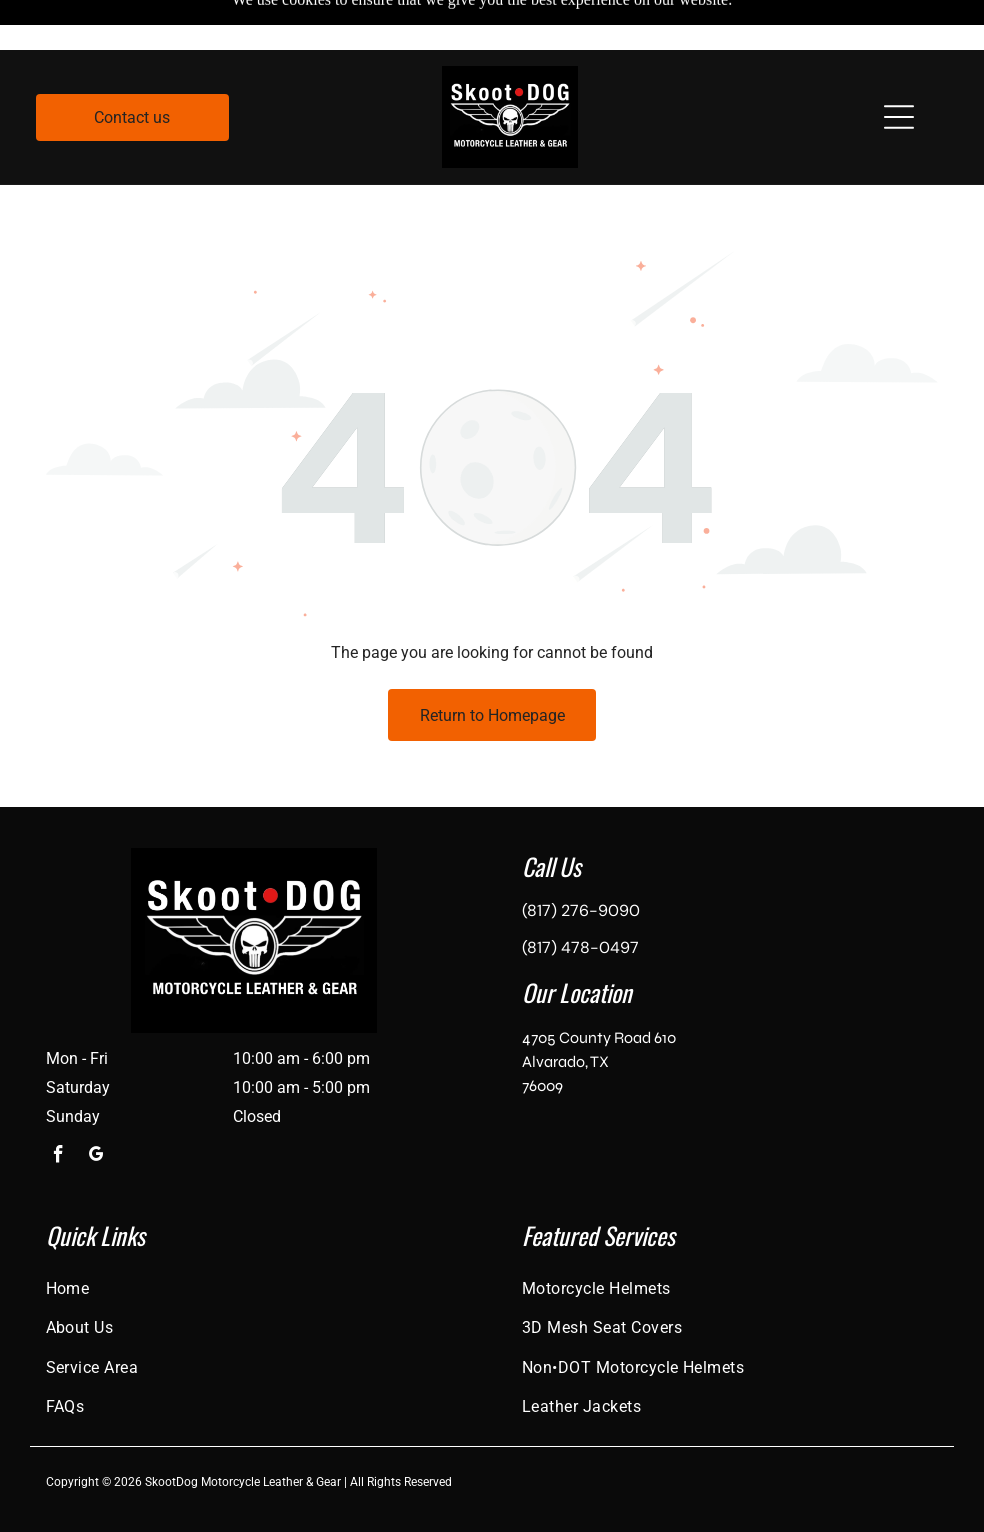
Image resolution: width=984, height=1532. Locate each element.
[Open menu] (899, 67)
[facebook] (59, 1107)
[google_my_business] (97, 1107)
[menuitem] (254, 1238)
